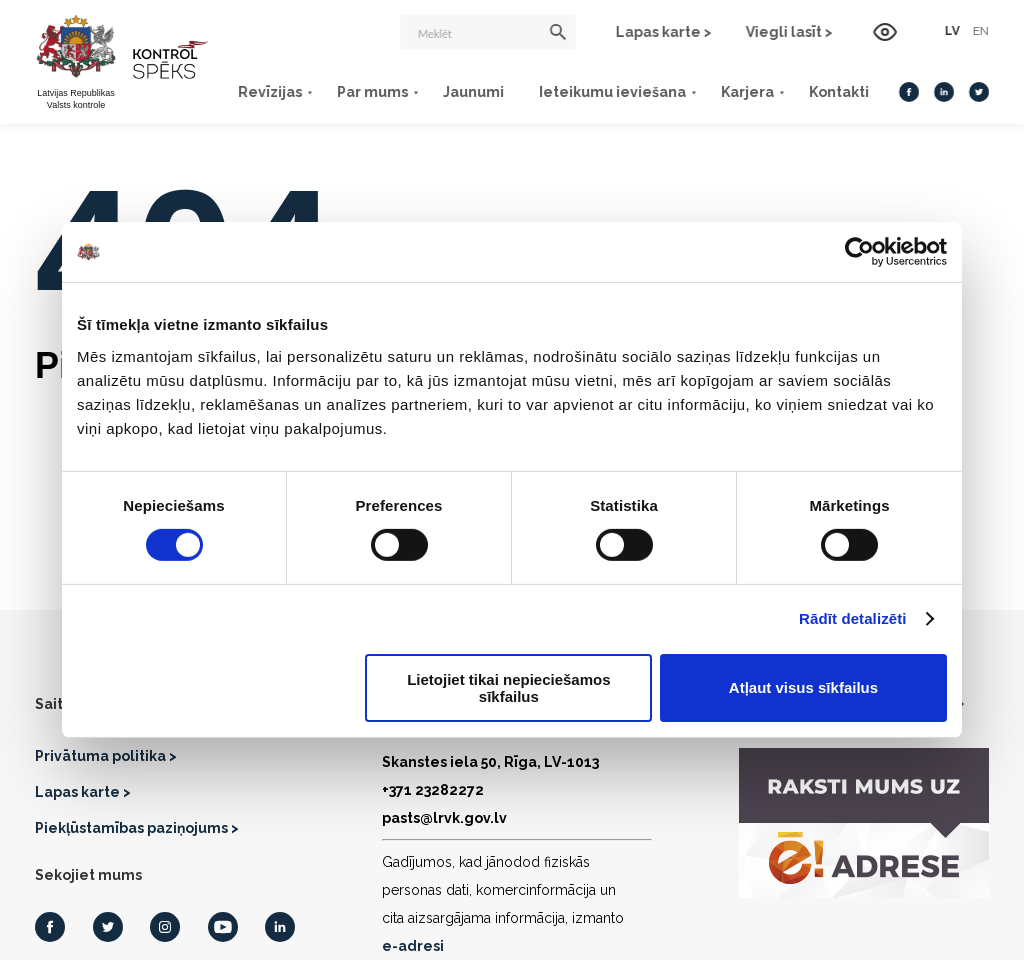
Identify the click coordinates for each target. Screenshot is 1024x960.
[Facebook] (909, 92)
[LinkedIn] (944, 92)
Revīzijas (270, 92)
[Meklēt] (488, 32)
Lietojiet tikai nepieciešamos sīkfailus (508, 688)
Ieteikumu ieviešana (612, 92)
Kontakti (839, 92)
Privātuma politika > (106, 756)
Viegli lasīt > (789, 32)
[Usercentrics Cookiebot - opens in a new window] (859, 252)
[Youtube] (223, 927)
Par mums (372, 92)
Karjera (747, 92)
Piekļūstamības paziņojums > (137, 828)
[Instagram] (165, 927)
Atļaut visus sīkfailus (803, 687)
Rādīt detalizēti (852, 618)
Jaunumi (473, 92)
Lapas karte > (664, 32)
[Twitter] (979, 92)
